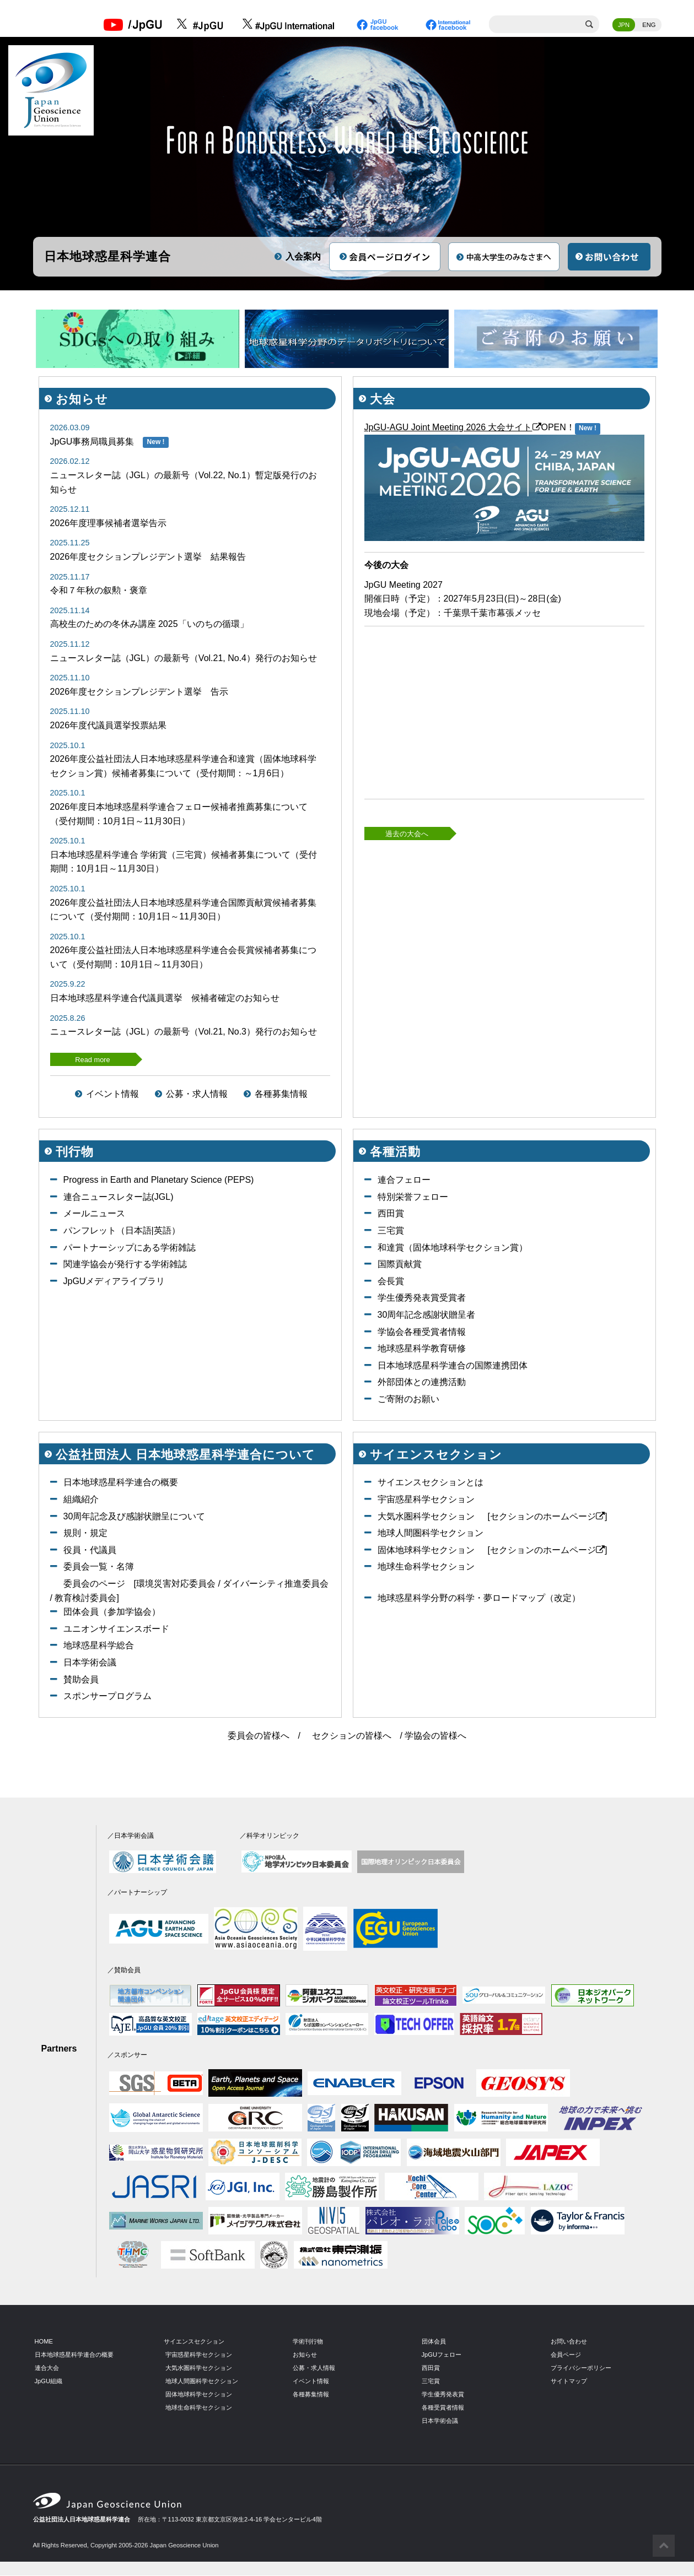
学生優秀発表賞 (443, 2394)
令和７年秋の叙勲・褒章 (98, 591)
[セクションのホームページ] (547, 1516)
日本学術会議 (89, 1663)
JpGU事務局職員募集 (92, 441)
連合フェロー (404, 1180)
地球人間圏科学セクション (430, 1533)
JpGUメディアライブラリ (114, 1281)
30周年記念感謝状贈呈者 (427, 1315)
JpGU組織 (49, 2381)
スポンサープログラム (107, 1696)
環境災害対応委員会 (176, 1584)
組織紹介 (81, 1500)
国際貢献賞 (400, 1264)
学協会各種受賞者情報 (422, 1331)
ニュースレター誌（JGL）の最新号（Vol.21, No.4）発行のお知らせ (184, 658)
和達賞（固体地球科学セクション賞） (453, 1247)
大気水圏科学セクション (426, 1516)
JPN (624, 24)
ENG (648, 24)
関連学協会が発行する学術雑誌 (125, 1264)
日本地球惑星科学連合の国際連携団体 (453, 1365)
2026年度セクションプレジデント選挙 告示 (139, 691)
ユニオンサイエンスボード (116, 1628)
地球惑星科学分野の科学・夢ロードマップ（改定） (479, 1598)
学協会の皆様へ (435, 1735)
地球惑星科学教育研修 (422, 1349)
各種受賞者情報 (443, 2407)
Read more (92, 1060)
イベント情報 (112, 1093)
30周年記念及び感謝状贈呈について (134, 1516)
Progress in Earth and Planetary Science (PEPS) (158, 1180)
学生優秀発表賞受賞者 (422, 1298)
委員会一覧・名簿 (98, 1567)
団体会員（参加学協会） (111, 1612)
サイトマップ (569, 2381)
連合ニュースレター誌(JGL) (118, 1197)
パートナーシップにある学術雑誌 (129, 1247)
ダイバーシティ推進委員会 (276, 1584)
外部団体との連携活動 (422, 1382)
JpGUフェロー (442, 2355)
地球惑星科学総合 (98, 1645)
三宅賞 (391, 1231)
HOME (44, 2342)
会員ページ (566, 2355)
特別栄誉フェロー (413, 1197)
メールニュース (94, 1214)
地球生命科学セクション (426, 1567)
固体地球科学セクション (426, 1550)
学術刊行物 (308, 2342)
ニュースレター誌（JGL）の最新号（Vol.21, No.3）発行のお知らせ (184, 1032)
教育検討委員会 (85, 1598)
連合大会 (47, 2367)
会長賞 (391, 1281)
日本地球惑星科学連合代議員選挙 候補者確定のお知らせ (164, 998)
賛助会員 (81, 1679)
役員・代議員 (89, 1550)
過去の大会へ (406, 834)
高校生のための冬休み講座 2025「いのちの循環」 (149, 624)
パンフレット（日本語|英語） (121, 1231)
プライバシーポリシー (581, 2367)
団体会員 (434, 2342)
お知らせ (305, 2355)
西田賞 (391, 1214)
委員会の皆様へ (258, 1735)
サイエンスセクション (194, 2342)
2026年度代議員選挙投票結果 (108, 725)
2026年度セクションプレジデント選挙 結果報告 (148, 557)
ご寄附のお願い (408, 1399)
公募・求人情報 (197, 1093)
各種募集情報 (281, 1093)
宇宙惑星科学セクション (426, 1500)
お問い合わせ (569, 2342)
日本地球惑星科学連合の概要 (120, 1482)
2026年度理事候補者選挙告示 (108, 523)
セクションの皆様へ (351, 1735)
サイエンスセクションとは (430, 1482)
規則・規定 (85, 1533)
